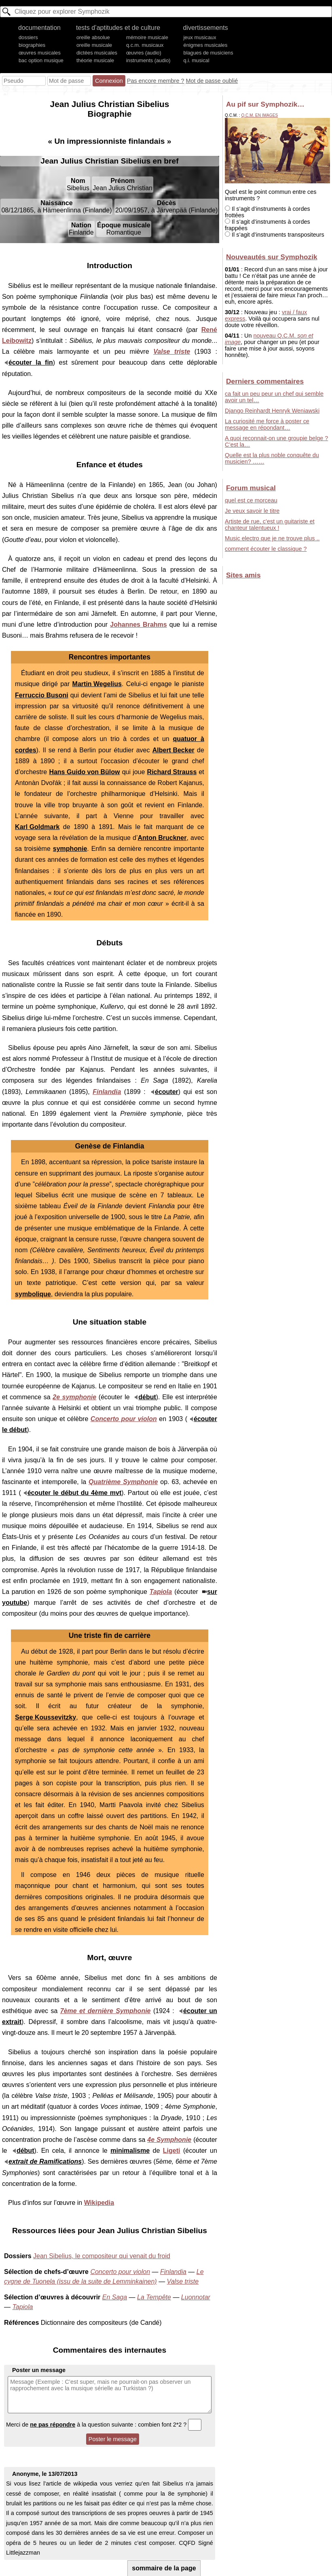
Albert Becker (173, 750)
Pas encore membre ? (155, 81)
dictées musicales (96, 53)
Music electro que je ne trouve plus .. (272, 538)
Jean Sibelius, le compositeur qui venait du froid (101, 2256)
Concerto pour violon (124, 1418)
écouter (166, 1091)
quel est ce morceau (251, 500)
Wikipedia (99, 2202)
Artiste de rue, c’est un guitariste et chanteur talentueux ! (270, 524)
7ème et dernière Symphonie (105, 2010)
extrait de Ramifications (45, 2161)
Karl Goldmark (37, 826)
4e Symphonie (169, 2139)
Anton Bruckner (162, 837)
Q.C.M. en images (259, 115)
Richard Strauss (172, 771)
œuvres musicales (40, 53)
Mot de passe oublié (212, 81)
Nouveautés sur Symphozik (271, 257)
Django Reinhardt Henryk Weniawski (272, 410)
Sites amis (243, 575)
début (147, 1397)
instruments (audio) (148, 60)
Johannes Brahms (138, 624)
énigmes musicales (206, 45)
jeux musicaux (200, 37)
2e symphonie (74, 1397)
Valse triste (171, 351)
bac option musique (41, 60)
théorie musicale (95, 60)
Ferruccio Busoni (41, 695)
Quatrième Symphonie (123, 1481)
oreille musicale (94, 45)
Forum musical (251, 488)
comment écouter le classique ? (266, 549)
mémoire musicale (147, 37)
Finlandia (107, 1091)
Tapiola (161, 1591)
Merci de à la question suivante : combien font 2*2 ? (103, 2424)
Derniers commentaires (265, 381)
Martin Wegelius (97, 683)
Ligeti (171, 2150)
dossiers (28, 37)
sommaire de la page (164, 2568)
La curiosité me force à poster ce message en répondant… (267, 424)
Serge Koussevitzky (45, 1717)
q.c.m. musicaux (144, 45)
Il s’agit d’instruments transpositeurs (274, 234)
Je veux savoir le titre (252, 511)
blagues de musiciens (208, 53)
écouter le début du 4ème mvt (74, 1492)
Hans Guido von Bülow (84, 771)
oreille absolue (93, 37)
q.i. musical (196, 60)
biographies (32, 45)
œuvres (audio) (143, 53)
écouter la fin (30, 362)
